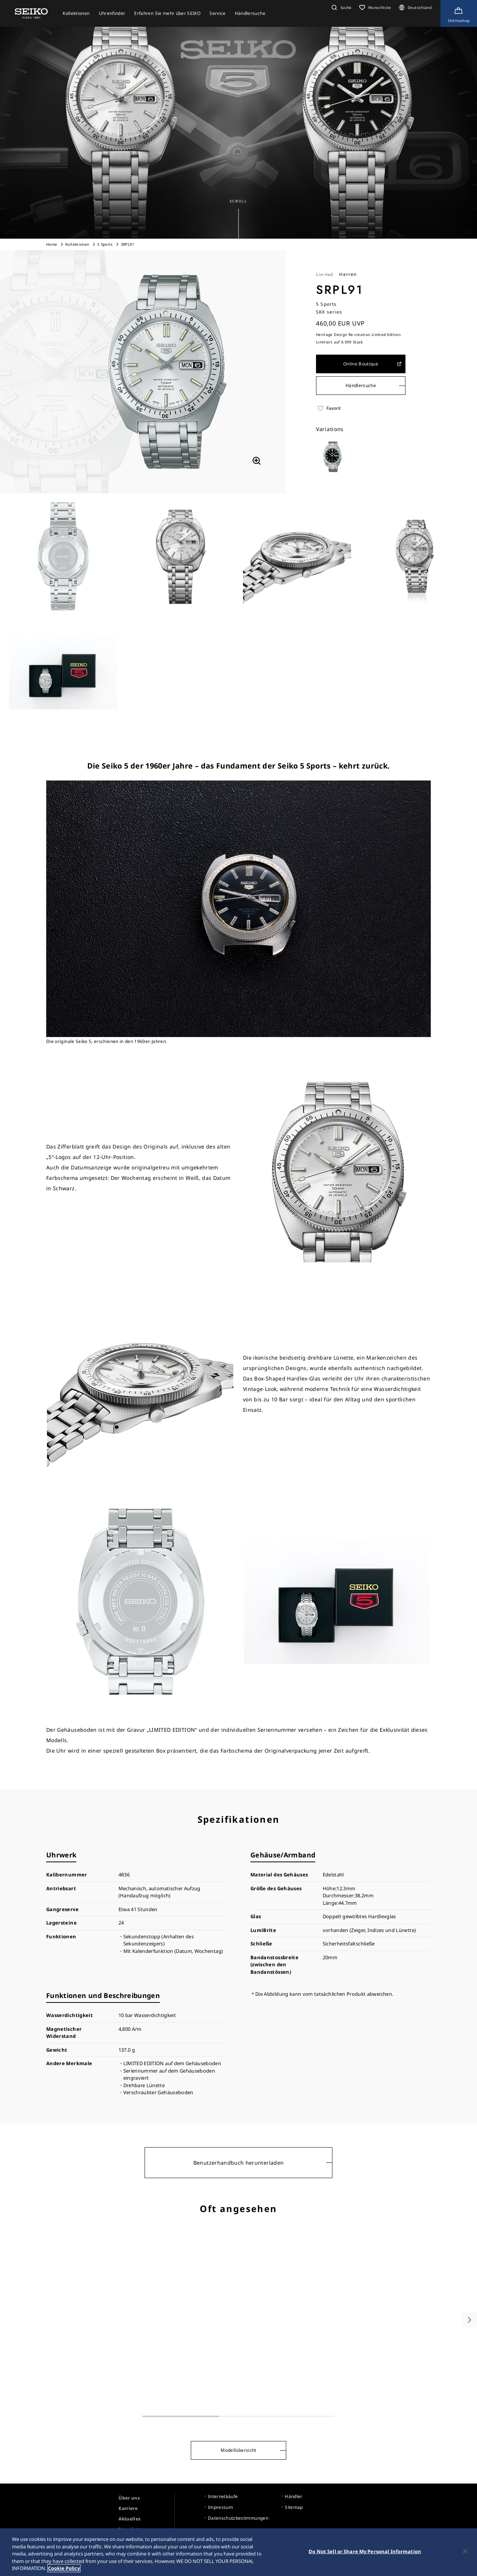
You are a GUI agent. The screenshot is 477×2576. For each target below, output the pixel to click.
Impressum (220, 2507)
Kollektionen (77, 244)
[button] (340, 7)
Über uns (129, 2498)
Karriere (128, 2508)
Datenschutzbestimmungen (238, 2518)
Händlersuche (360, 385)
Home (51, 244)
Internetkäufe (223, 2496)
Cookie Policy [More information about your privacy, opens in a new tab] (64, 2572)
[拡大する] (256, 460)
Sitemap (294, 2507)
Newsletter (132, 2529)
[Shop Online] (458, 13)
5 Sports (105, 244)
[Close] (465, 2555)
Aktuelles (129, 2519)
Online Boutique (372, 364)
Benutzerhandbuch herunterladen (238, 2162)
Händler (293, 2496)
